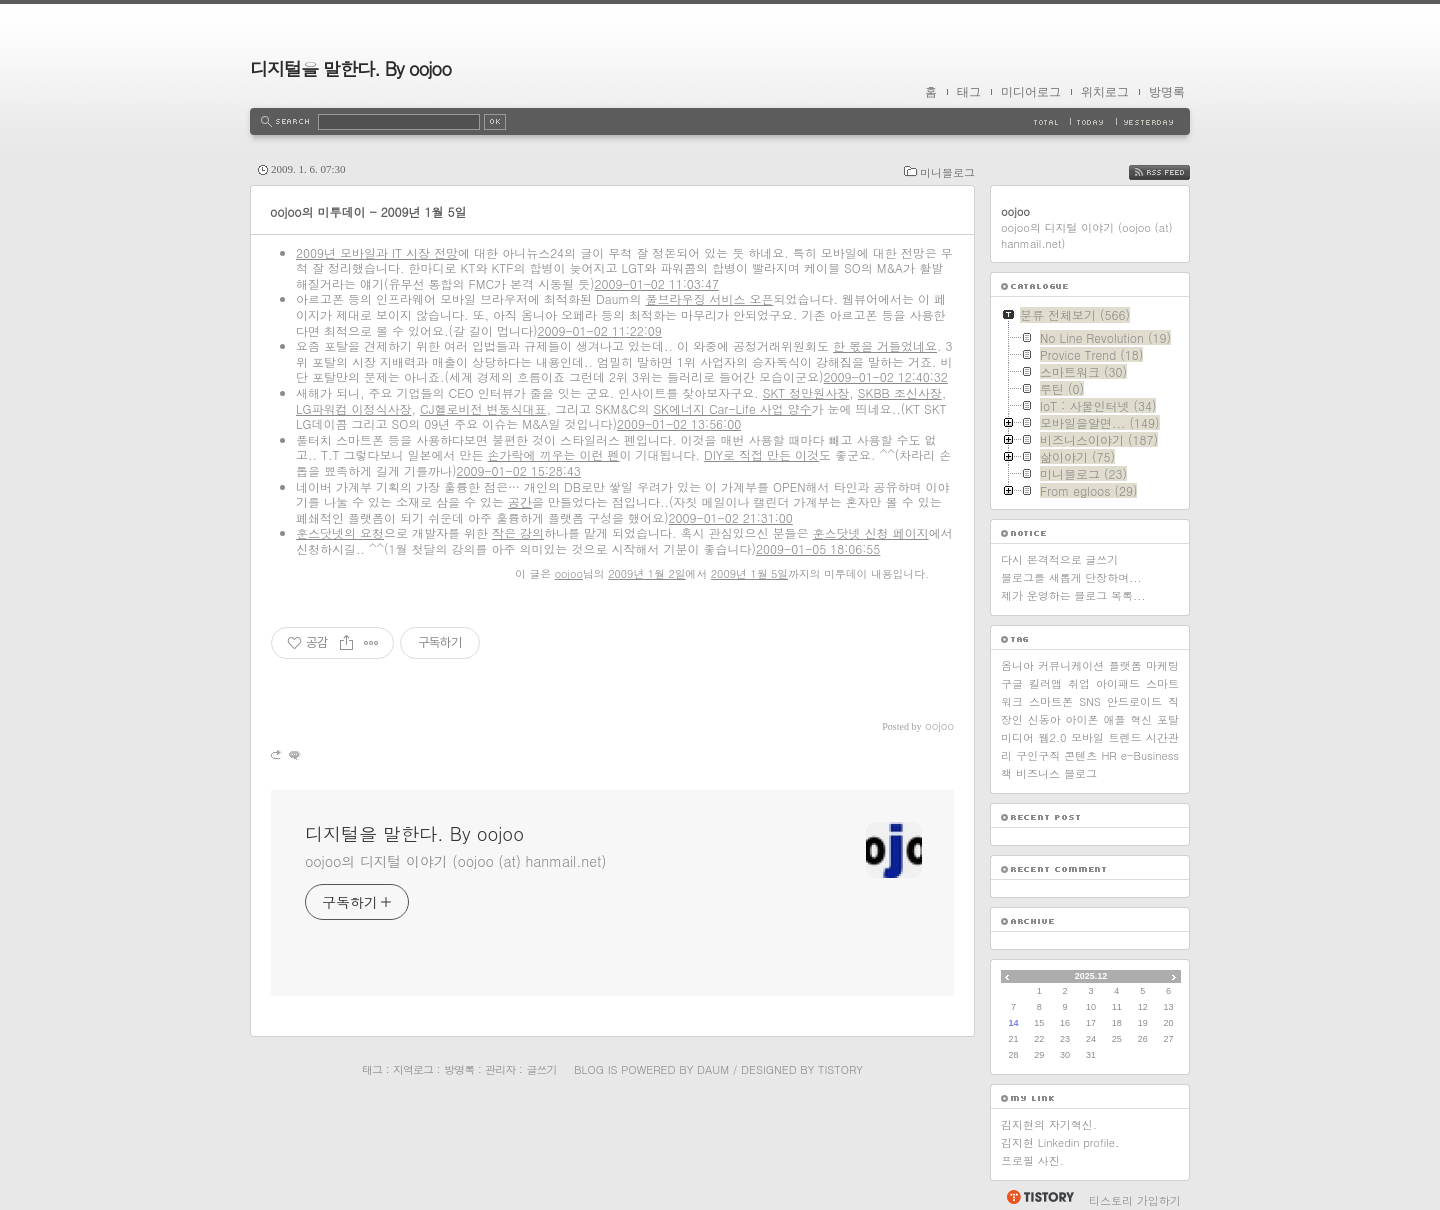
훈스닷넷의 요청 (340, 532)
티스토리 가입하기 (1135, 1200)
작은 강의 (518, 532)
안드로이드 (1134, 701)
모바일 (1087, 737)
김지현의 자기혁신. (1049, 1124)
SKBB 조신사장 (900, 392)
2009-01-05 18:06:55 (818, 548)
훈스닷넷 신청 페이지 (871, 532)
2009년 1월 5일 (749, 573)
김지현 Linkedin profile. (1060, 1142)
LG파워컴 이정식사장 (354, 408)
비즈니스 (1038, 773)
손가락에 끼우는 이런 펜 (554, 454)
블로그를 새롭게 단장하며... (1071, 577)
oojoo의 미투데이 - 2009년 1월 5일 (368, 211)
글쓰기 (541, 1069)
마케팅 (1162, 665)
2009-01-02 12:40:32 (886, 376)
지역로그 (413, 1069)
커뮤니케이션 (1071, 665)
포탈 (1168, 719)
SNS (1090, 701)
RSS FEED (1174, 172)
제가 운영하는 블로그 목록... (1073, 595)
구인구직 (1038, 755)
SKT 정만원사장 (806, 392)
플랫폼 (1125, 665)
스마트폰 (1051, 701)
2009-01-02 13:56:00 (679, 423)
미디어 (1017, 737)
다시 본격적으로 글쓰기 (1059, 559)
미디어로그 (1031, 92)
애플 (1114, 719)
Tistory (840, 1069)
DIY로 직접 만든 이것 (761, 454)
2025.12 (1091, 976)
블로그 (1080, 773)
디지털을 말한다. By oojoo (350, 68)
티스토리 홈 (1039, 1197)
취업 (1079, 683)
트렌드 (1125, 737)
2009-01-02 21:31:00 (731, 517)
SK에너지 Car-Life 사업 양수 (732, 408)
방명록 (1167, 92)
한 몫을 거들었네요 (885, 345)
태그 (969, 92)
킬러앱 (1045, 683)
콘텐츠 (1080, 755)
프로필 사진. (1032, 1160)
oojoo (569, 573)
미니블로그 (947, 172)
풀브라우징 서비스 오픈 (709, 298)
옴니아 (1017, 665)
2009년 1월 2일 (646, 573)
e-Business (1150, 755)
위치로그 (1105, 92)
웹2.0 (1053, 737)
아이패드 (1118, 683)
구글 (1012, 683)
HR (1108, 755)
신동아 (1044, 719)
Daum (713, 1069)
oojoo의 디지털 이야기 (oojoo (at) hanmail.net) (455, 861)
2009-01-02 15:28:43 (519, 470)
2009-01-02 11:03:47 (657, 283)
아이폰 (1082, 719)
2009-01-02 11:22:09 (600, 330)
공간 (520, 501)
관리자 (500, 1069)
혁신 (1141, 719)
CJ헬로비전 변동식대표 (483, 408)
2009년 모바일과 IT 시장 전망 (377, 252)
